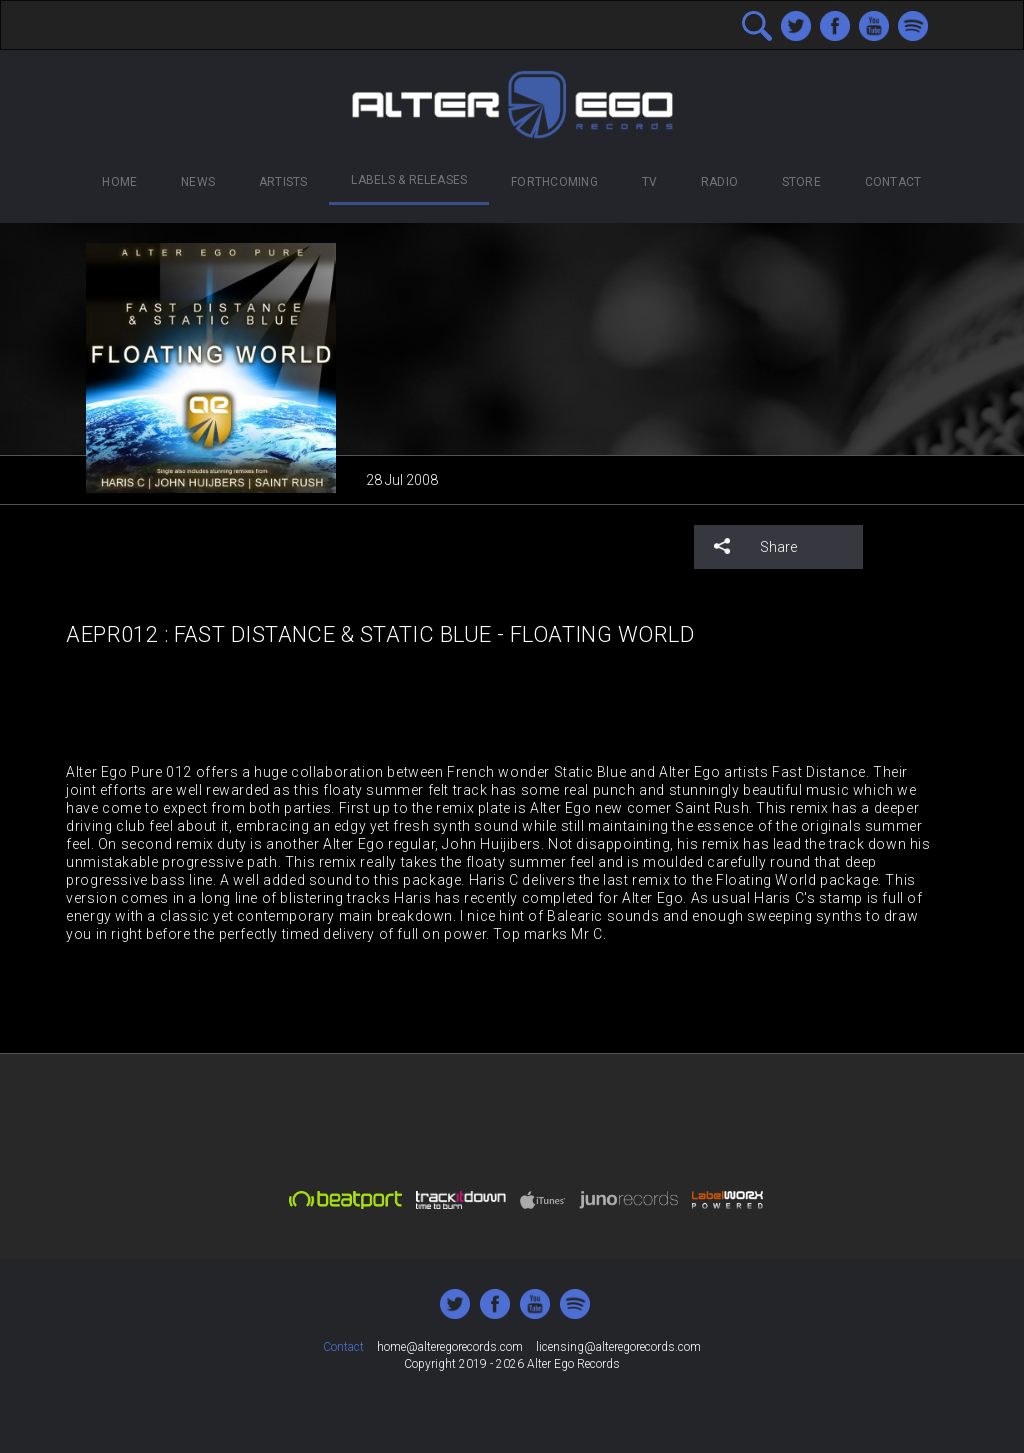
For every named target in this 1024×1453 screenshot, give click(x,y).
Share (755, 546)
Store (801, 182)
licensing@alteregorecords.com (618, 1347)
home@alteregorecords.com (450, 1347)
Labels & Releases (409, 180)
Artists (283, 182)
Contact (893, 182)
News (198, 182)
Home (119, 182)
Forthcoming (554, 182)
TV (649, 182)
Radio (719, 182)
